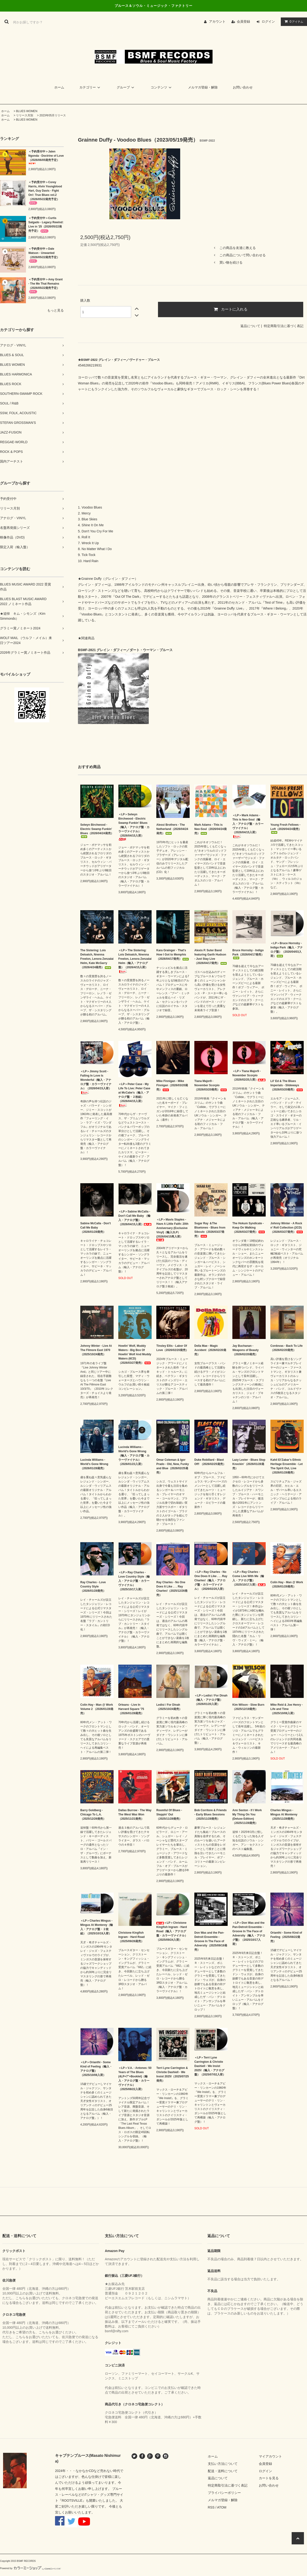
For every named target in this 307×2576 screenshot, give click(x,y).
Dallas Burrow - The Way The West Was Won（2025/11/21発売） (134, 1814)
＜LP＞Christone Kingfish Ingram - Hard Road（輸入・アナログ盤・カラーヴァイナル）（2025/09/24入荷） (172, 1931)
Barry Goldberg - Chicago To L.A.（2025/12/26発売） (93, 1814)
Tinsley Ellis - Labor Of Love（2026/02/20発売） (172, 1348)
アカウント (217, 21)
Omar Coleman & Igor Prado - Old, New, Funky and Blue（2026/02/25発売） (172, 1466)
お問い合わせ (243, 87)
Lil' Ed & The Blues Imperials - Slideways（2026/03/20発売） (286, 1085)
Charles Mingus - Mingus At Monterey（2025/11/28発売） (283, 1814)
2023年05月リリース (52, 115)
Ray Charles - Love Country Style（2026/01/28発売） (93, 1586)
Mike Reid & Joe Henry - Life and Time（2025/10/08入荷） (286, 1709)
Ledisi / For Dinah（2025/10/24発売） (169, 1707)
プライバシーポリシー (224, 2493)
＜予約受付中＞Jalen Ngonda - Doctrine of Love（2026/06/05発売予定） (46, 157)
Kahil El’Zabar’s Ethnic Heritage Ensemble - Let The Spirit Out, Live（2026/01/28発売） (286, 1466)
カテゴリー (90, 87)
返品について (250, 326)
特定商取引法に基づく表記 (283, 326)
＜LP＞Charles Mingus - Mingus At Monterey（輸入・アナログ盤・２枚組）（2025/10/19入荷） (96, 1927)
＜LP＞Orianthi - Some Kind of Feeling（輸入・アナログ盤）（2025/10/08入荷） (96, 2069)
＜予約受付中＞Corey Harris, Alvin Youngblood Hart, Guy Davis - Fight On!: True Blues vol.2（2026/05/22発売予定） (45, 193)
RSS (211, 2507)
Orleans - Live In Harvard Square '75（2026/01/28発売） (131, 1709)
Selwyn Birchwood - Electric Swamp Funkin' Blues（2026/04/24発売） (97, 830)
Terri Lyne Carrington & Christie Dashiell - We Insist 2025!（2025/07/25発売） (172, 2074)
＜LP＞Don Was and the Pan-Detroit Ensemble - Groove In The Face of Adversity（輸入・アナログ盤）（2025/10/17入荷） (248, 1933)
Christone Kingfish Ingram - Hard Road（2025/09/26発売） (131, 1937)
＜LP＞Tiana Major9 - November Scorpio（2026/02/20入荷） (248, 1075)
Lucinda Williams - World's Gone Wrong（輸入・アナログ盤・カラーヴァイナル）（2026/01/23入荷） (133, 1455)
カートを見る (269, 2478)
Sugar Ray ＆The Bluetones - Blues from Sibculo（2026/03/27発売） (209, 1230)
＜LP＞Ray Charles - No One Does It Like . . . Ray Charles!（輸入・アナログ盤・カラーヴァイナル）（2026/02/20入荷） (210, 1580)
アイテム (292, 21)
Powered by (30, 2568)
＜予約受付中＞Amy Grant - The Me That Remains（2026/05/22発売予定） (45, 285)
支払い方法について (223, 2464)
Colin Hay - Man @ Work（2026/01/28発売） (286, 1584)
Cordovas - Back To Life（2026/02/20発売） (286, 1348)
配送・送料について (223, 2471)
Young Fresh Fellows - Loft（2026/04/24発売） (285, 828)
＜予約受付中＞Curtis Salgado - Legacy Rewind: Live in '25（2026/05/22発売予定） (46, 224)
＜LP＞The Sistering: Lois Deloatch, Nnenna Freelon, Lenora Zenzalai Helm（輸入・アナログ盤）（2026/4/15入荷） (135, 961)
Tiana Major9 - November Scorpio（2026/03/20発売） (210, 1085)
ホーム (59, 87)
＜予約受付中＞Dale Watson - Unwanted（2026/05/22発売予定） (44, 255)
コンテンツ (162, 87)
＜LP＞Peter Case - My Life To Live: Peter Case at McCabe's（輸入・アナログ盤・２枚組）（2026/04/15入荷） (134, 1094)
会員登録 (243, 21)
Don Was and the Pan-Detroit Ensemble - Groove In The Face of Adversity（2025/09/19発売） (210, 1941)
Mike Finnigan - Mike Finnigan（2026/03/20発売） (172, 1085)
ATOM (221, 2507)
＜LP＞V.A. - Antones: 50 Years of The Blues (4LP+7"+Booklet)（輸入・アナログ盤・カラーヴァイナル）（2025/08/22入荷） (134, 2078)
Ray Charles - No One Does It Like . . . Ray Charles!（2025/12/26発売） (172, 1589)
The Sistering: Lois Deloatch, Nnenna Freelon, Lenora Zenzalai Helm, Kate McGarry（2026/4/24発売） (97, 959)
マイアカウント (270, 2456)
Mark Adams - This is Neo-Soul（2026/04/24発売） (210, 829)
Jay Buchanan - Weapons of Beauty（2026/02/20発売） (245, 1350)
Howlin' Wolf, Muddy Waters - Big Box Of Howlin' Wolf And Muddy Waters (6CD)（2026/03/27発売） (134, 1354)
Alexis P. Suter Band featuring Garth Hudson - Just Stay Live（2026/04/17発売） (210, 957)
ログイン (268, 21)
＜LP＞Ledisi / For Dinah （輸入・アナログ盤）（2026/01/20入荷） (210, 1700)
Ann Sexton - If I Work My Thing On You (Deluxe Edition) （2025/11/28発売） (247, 1817)
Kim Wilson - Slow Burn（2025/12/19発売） (248, 1707)
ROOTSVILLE (72, 2500)
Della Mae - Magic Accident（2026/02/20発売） (210, 1350)
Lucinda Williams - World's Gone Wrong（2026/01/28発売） (94, 1464)
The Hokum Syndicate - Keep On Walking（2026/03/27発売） (248, 1227)
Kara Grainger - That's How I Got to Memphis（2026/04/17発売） (172, 954)
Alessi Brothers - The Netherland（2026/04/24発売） (172, 829)
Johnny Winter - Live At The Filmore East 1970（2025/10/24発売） (96, 1350)
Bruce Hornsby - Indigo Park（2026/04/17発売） (248, 954)
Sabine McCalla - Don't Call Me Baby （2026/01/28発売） (95, 1227)
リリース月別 (24, 115)
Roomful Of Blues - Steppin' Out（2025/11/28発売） (169, 1814)
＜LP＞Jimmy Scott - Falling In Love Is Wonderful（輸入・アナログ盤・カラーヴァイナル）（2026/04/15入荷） (95, 1082)
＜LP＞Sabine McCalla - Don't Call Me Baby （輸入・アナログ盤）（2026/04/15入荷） (134, 1218)
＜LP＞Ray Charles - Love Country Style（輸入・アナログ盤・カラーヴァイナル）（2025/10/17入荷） (134, 1581)
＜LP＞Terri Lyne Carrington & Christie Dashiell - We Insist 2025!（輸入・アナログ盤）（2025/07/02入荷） (210, 2066)
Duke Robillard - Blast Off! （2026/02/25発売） (210, 1462)
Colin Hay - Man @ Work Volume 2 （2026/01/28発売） (96, 1709)
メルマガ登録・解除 (203, 87)
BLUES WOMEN (26, 111)
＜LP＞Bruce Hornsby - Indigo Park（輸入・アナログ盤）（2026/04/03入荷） (286, 950)
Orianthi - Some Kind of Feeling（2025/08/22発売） (286, 1937)
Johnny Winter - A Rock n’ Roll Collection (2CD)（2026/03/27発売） (286, 1227)
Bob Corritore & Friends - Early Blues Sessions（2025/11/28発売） (210, 1814)
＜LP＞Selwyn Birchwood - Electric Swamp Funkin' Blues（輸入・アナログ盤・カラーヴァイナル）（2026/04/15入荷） (133, 827)
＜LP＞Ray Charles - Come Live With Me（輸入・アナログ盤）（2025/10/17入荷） (248, 1578)
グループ (126, 87)
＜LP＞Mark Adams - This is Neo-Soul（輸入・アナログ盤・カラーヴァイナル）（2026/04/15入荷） (248, 826)
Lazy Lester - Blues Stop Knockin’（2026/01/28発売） (248, 1464)
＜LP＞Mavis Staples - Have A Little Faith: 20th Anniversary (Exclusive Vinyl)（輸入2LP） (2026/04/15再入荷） (172, 1229)
